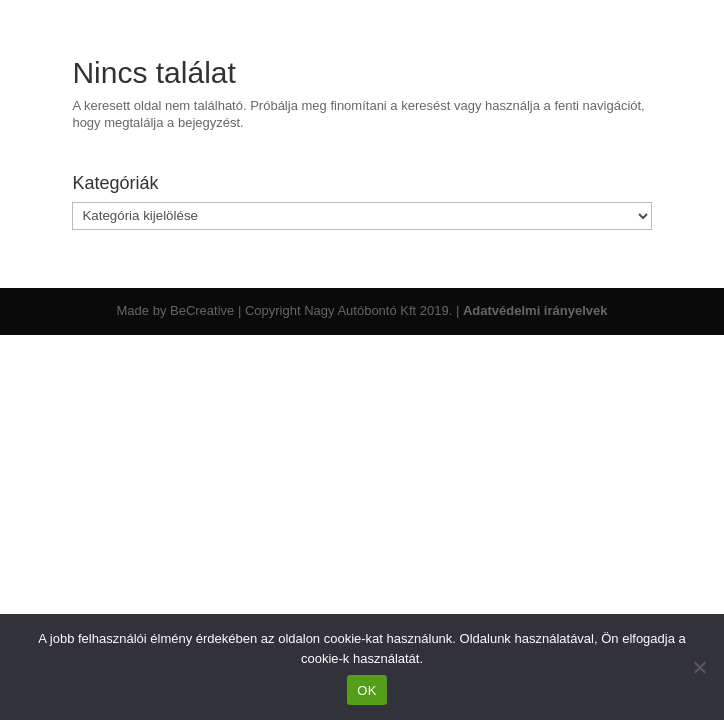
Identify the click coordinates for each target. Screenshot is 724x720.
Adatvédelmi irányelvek (535, 310)
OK (366, 690)
